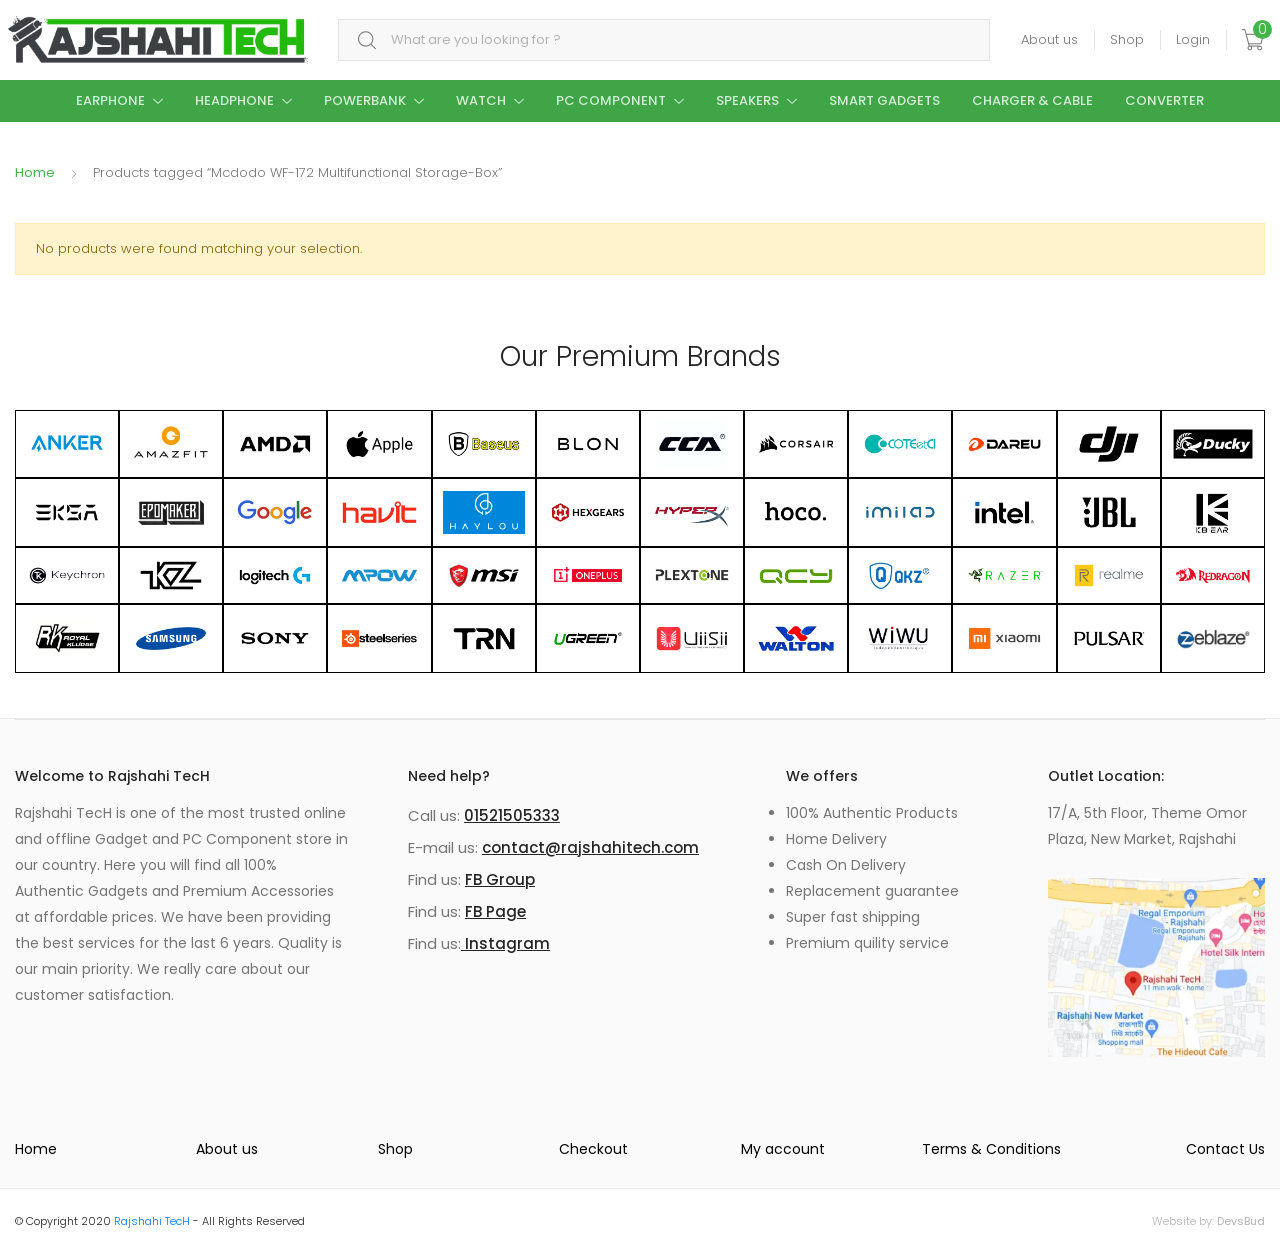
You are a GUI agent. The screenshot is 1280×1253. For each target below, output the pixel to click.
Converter (1164, 100)
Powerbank (365, 100)
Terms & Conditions (991, 1149)
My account (783, 1149)
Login (1193, 39)
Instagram (505, 943)
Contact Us (1225, 1149)
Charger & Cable (1032, 100)
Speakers (747, 100)
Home (35, 172)
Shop (1127, 39)
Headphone (234, 100)
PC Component (611, 100)
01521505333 (512, 815)
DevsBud (1241, 1221)
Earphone (110, 100)
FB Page (495, 911)
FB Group (500, 879)
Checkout (593, 1149)
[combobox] (664, 40)
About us (1049, 39)
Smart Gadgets (884, 100)
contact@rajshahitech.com (590, 847)
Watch (481, 100)
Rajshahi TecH (152, 1221)
